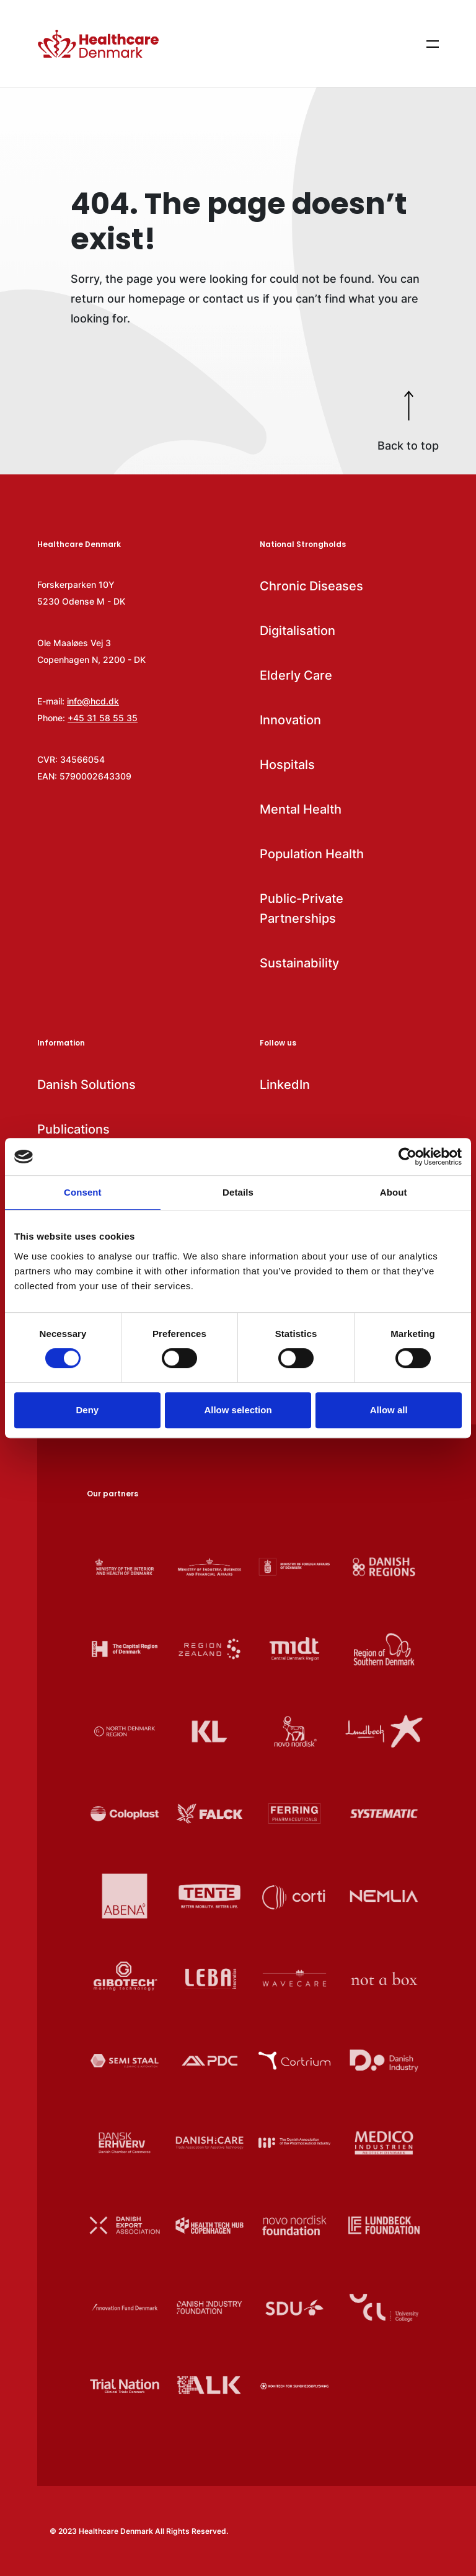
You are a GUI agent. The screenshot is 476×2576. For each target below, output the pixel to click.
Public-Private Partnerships (301, 908)
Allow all (389, 1410)
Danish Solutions (86, 1084)
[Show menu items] (432, 43)
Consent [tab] (83, 1192)
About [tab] (393, 1192)
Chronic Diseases (311, 586)
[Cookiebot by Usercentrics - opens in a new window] (407, 1156)
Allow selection (237, 1410)
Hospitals (287, 764)
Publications (73, 1129)
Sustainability (299, 963)
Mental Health (301, 809)
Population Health (312, 853)
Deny (87, 1410)
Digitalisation (297, 630)
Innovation (290, 720)
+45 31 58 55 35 (103, 718)
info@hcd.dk (93, 701)
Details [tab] (238, 1192)
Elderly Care (296, 675)
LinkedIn (285, 1084)
